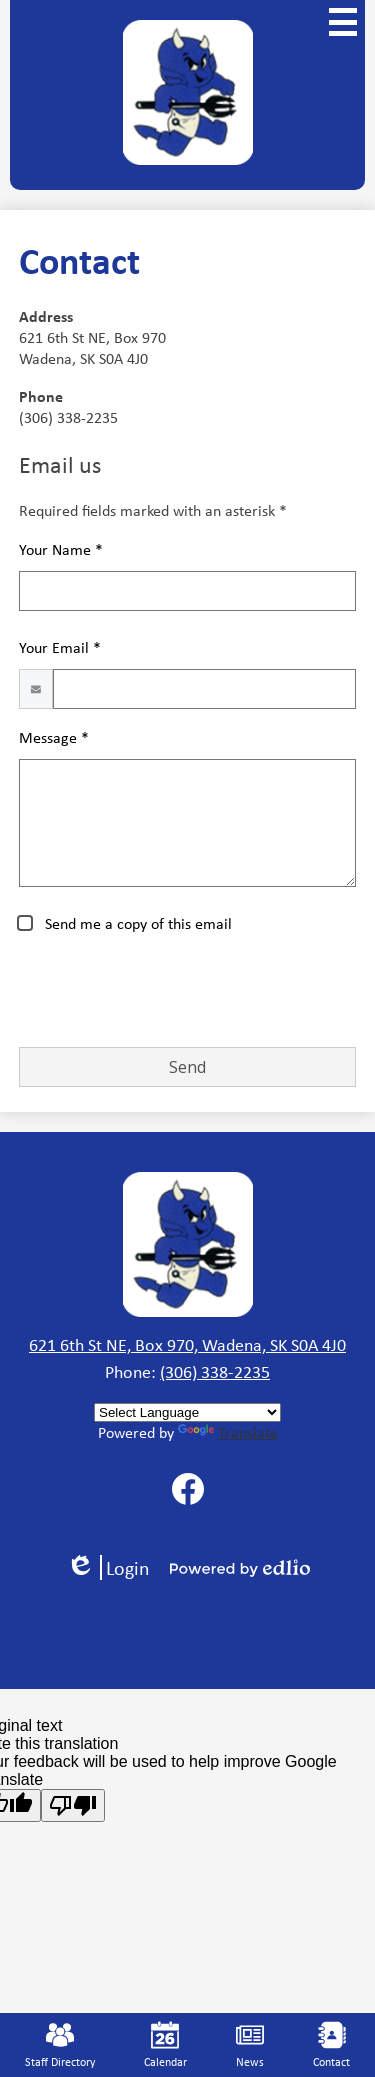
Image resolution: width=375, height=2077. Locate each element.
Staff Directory (60, 2045)
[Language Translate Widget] (187, 1412)
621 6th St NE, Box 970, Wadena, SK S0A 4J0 (187, 1345)
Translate (228, 1432)
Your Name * (61, 549)
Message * (54, 737)
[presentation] (171, 992)
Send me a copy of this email (136, 923)
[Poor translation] (73, 1805)
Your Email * (60, 647)
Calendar (165, 2045)
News (250, 2045)
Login (108, 1567)
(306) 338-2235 (215, 1372)
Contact (331, 2045)
